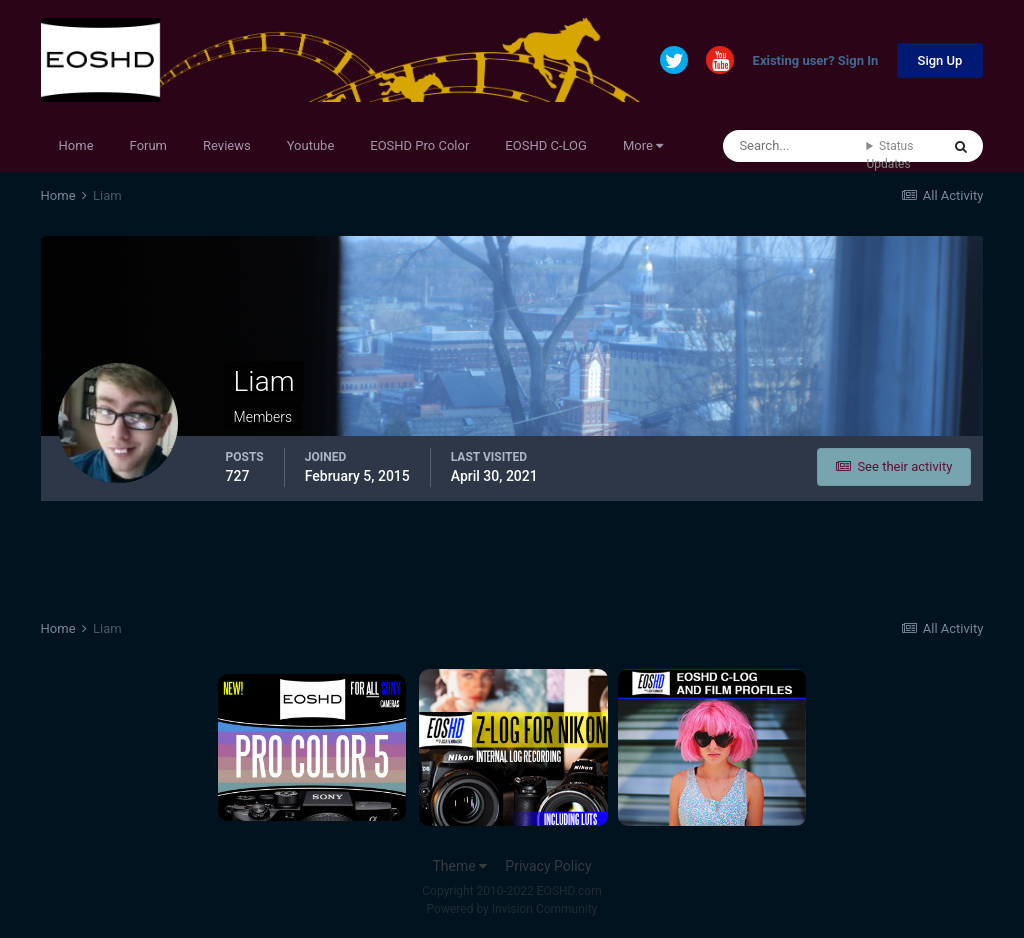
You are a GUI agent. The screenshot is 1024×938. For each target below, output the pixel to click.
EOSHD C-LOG (546, 145)
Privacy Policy (548, 866)
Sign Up (940, 60)
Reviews (227, 145)
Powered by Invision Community (512, 909)
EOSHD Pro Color (419, 145)
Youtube (311, 145)
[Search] (794, 146)
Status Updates (889, 155)
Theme (459, 866)
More (643, 145)
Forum (148, 145)
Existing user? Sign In (816, 61)
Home (76, 145)
